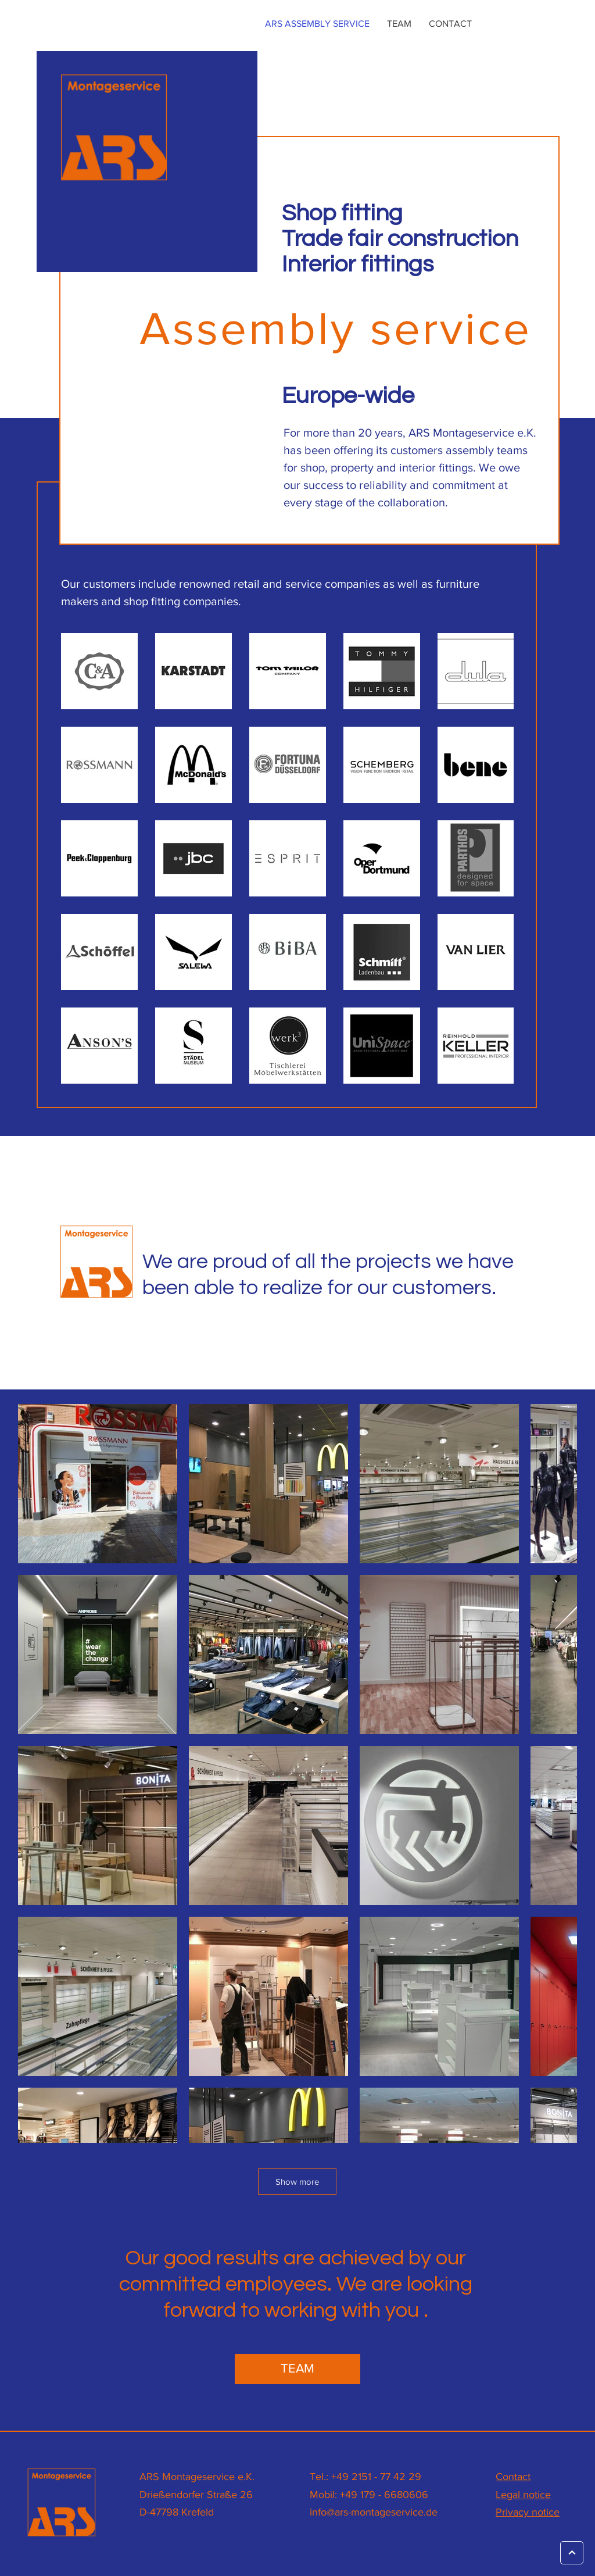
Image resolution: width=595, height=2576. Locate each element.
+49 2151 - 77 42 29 (376, 2476)
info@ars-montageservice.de (374, 2512)
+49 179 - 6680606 (384, 2494)
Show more (297, 2181)
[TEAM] (297, 2369)
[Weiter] (571, 2552)
